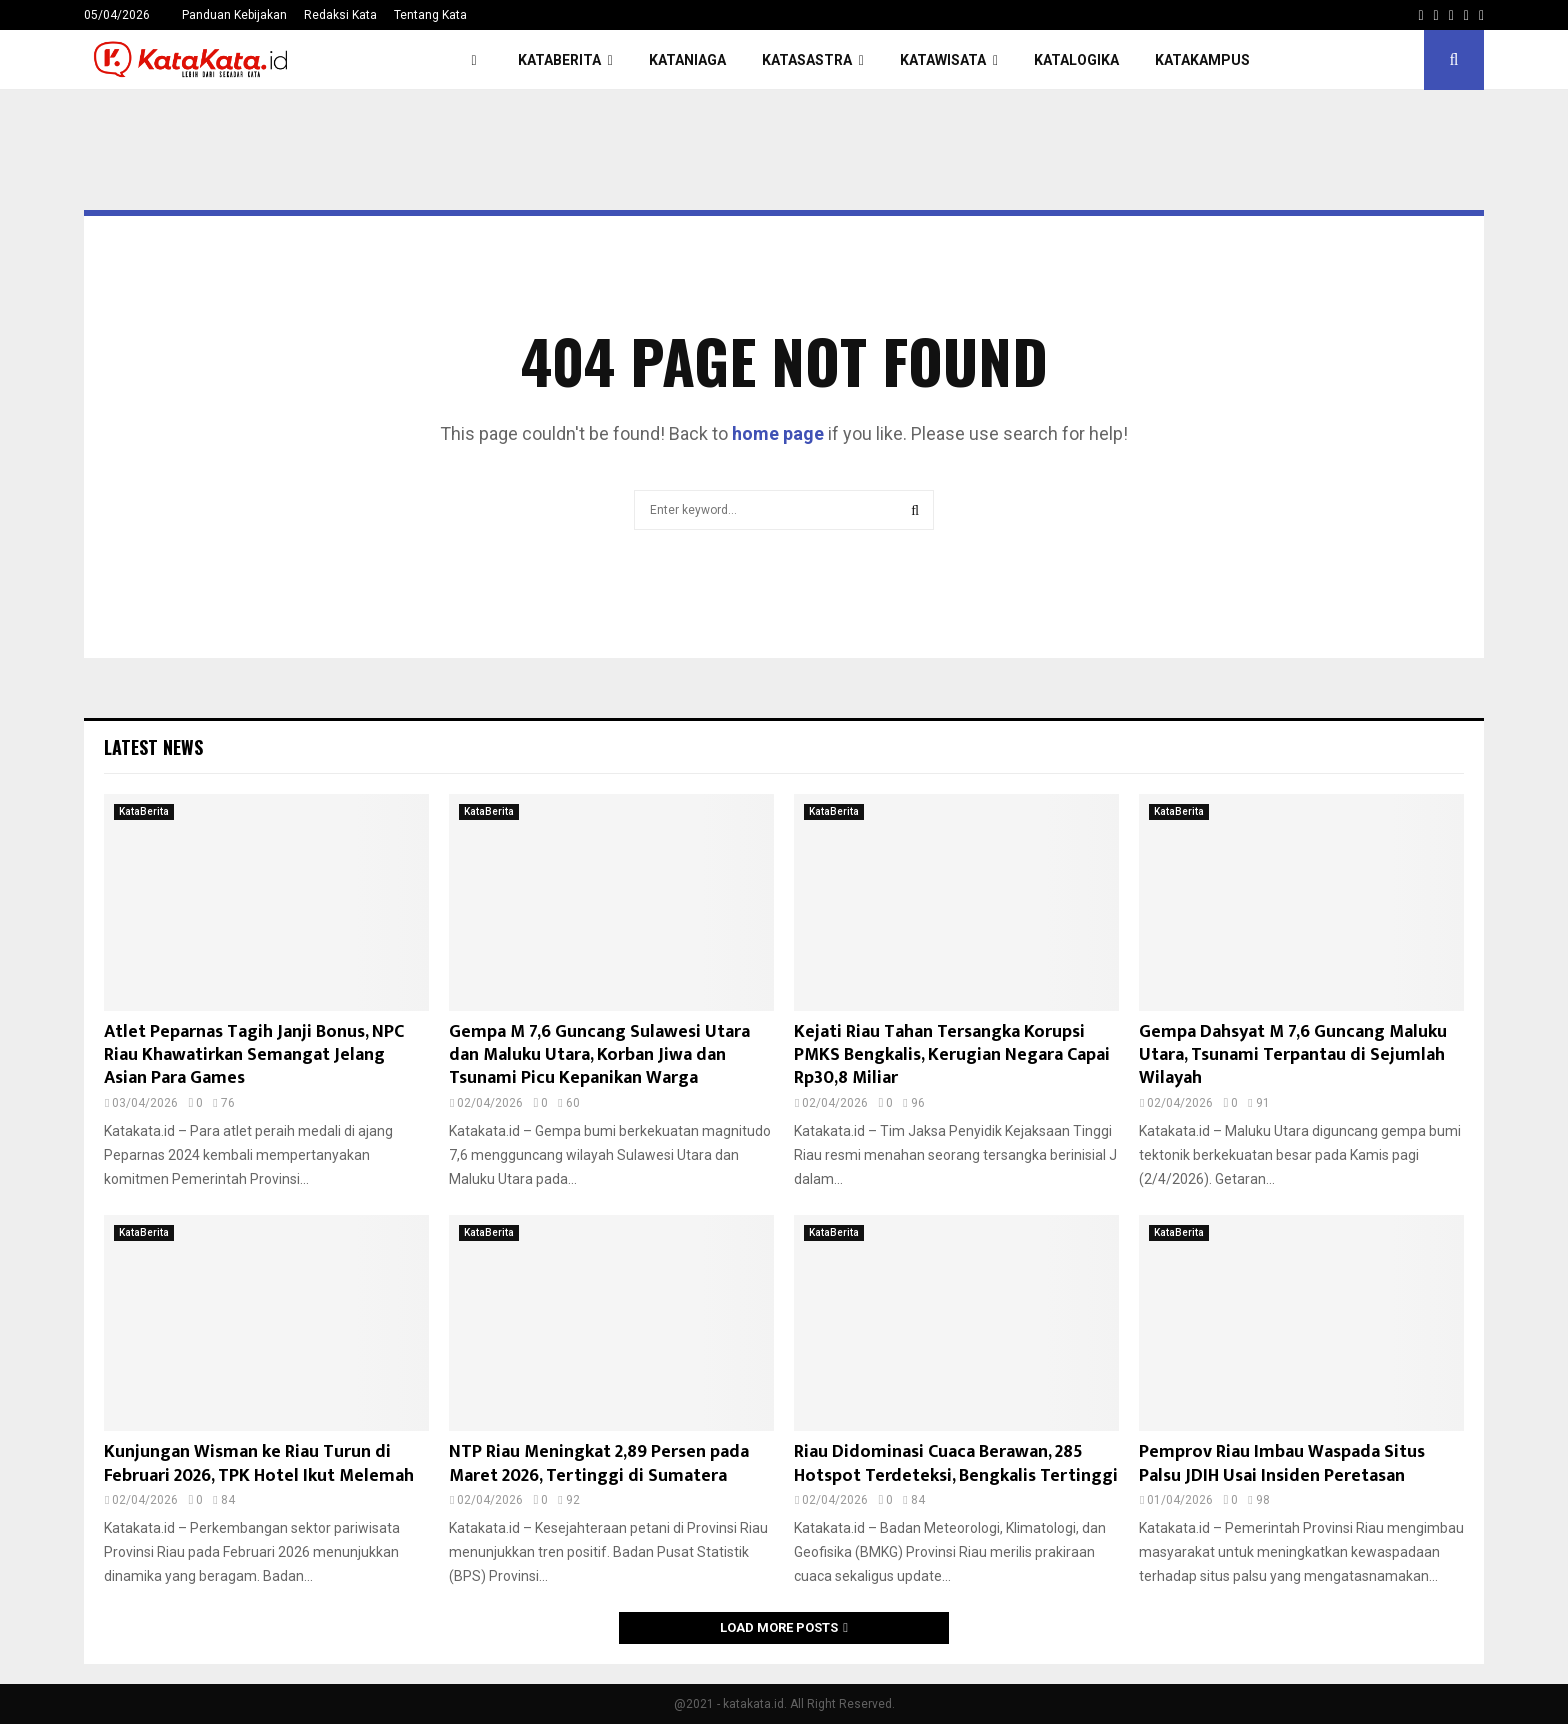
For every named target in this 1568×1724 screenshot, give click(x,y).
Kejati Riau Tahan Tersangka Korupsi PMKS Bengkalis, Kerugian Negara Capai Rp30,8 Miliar (952, 1055)
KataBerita (559, 60)
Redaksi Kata (340, 15)
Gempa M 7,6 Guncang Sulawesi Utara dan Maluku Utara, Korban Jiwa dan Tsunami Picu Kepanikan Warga (599, 1055)
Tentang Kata (430, 15)
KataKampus (1202, 60)
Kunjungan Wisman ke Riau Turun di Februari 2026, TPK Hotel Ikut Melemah (259, 1463)
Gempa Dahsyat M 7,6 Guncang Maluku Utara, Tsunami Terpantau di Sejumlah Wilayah (1293, 1055)
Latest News (153, 747)
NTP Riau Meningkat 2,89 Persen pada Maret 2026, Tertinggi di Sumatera (599, 1463)
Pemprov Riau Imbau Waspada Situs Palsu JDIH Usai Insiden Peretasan (1282, 1463)
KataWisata (943, 60)
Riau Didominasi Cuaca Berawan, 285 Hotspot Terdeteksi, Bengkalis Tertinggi (956, 1463)
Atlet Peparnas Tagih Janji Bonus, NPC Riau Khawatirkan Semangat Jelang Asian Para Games (254, 1055)
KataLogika (1076, 60)
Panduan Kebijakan (234, 15)
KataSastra (807, 60)
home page (778, 433)
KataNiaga (687, 60)
